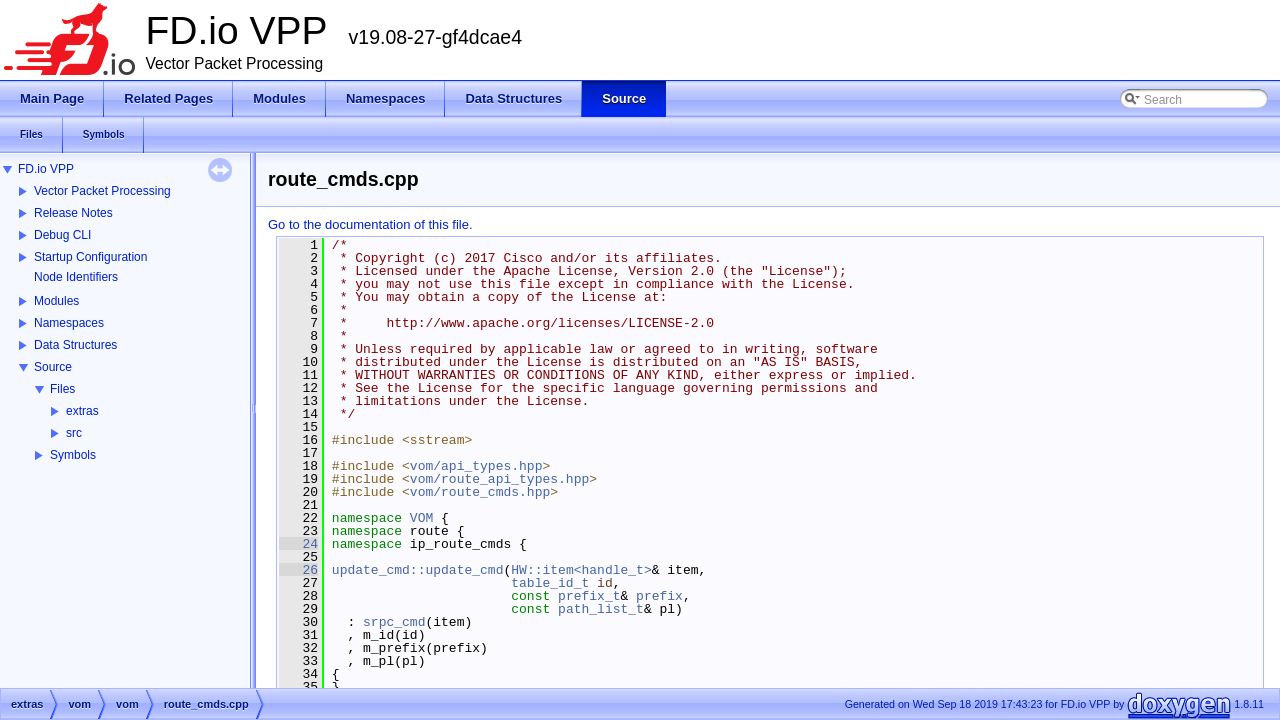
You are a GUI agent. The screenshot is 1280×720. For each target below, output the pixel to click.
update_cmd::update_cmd (418, 570)
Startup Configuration (90, 257)
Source (53, 367)
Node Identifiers (76, 277)
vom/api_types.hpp (476, 466)
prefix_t (589, 596)
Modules (56, 301)
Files (62, 389)
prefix (659, 596)
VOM (421, 518)
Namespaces (69, 323)
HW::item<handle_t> (581, 570)
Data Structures (75, 345)
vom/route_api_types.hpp (499, 479)
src (74, 433)
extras (82, 411)
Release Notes (73, 213)
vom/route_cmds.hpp (480, 492)
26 (298, 570)
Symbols (73, 455)
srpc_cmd (394, 622)
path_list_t (601, 609)
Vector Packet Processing (102, 191)
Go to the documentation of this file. (370, 224)
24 (298, 544)
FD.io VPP (46, 169)
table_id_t (550, 583)
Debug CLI (62, 235)
